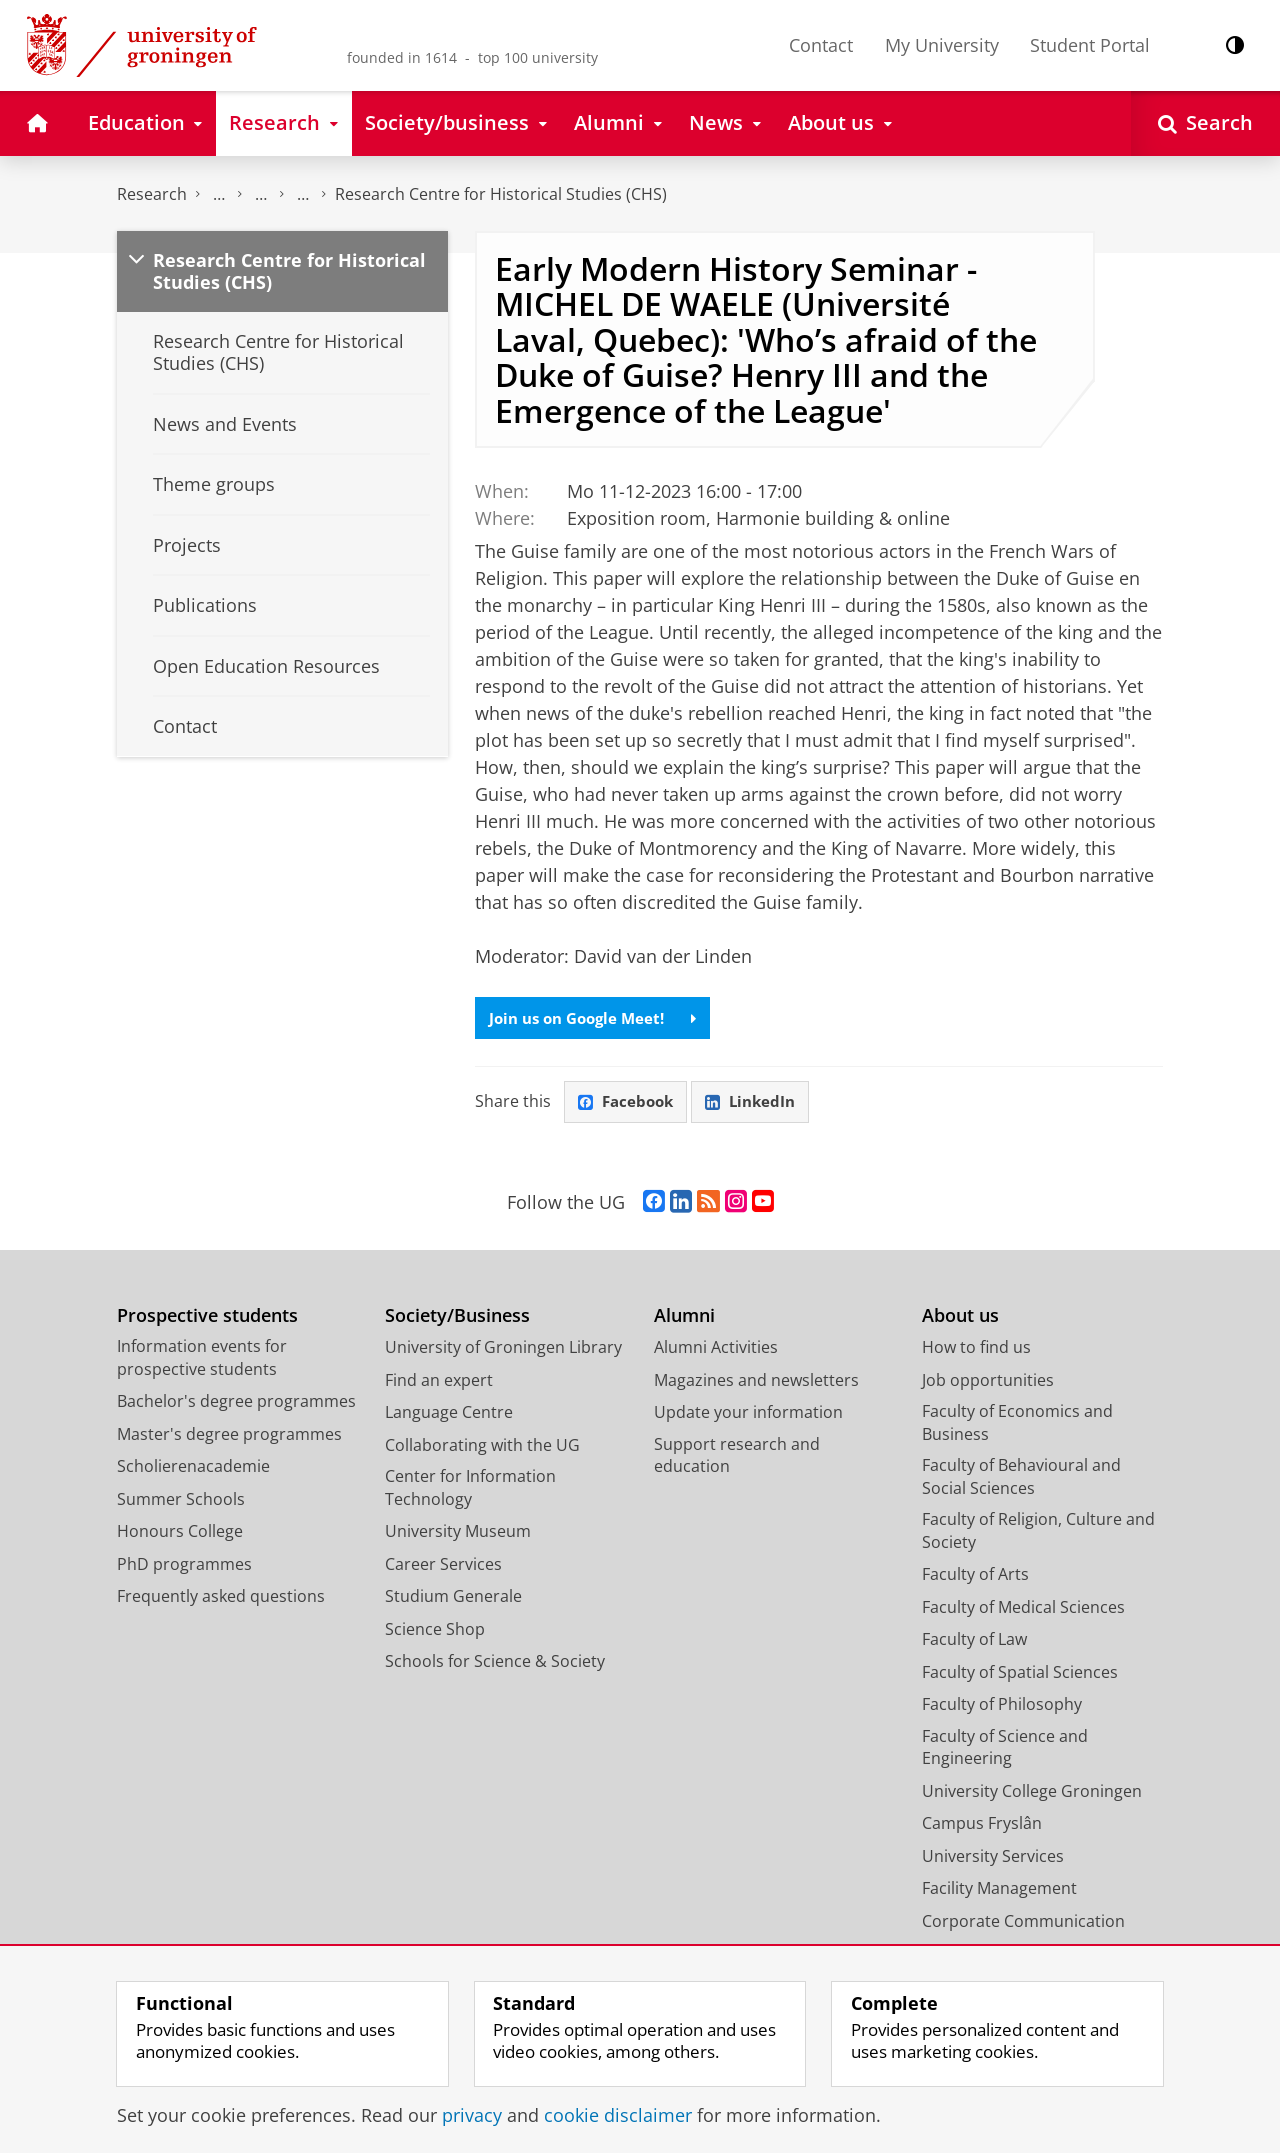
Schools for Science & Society (495, 1665)
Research (152, 194)
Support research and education (737, 1458)
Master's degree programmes (229, 1437)
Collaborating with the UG (482, 1448)
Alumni (684, 1318)
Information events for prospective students (202, 1361)
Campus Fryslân (982, 1827)
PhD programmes (184, 1567)
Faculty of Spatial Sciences (1020, 1675)
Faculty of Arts (975, 1578)
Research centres (303, 194)
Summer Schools (181, 1502)
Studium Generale (453, 1600)
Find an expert (439, 1383)
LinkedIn (758, 1104)
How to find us (976, 1351)
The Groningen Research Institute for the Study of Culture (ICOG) (219, 194)
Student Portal (1090, 45)
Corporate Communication (1023, 1924)
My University (942, 45)
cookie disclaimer (618, 2115)
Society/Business (457, 1318)
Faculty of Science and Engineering (1005, 1750)
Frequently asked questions (221, 1600)
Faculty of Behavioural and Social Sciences (1021, 1480)
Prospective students (207, 1318)
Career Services (443, 1567)
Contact (821, 45)
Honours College (180, 1535)
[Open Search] (1205, 123)
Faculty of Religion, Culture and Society (1038, 1534)
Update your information (748, 1416)
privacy (472, 2115)
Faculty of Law (974, 1643)
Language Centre (449, 1416)
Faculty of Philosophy (1002, 1708)
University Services (993, 1859)
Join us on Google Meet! (599, 1019)
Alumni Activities (716, 1351)
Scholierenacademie (193, 1470)
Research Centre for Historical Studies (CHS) (501, 194)
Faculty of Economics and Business (1017, 1426)
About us (960, 1318)
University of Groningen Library (503, 1351)
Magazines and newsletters (756, 1383)
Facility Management (999, 1892)
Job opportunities (988, 1383)
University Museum (458, 1535)
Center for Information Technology (470, 1491)
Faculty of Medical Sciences (1023, 1610)
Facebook (628, 1104)
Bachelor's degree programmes (236, 1405)
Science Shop (435, 1632)
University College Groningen (1032, 1794)
